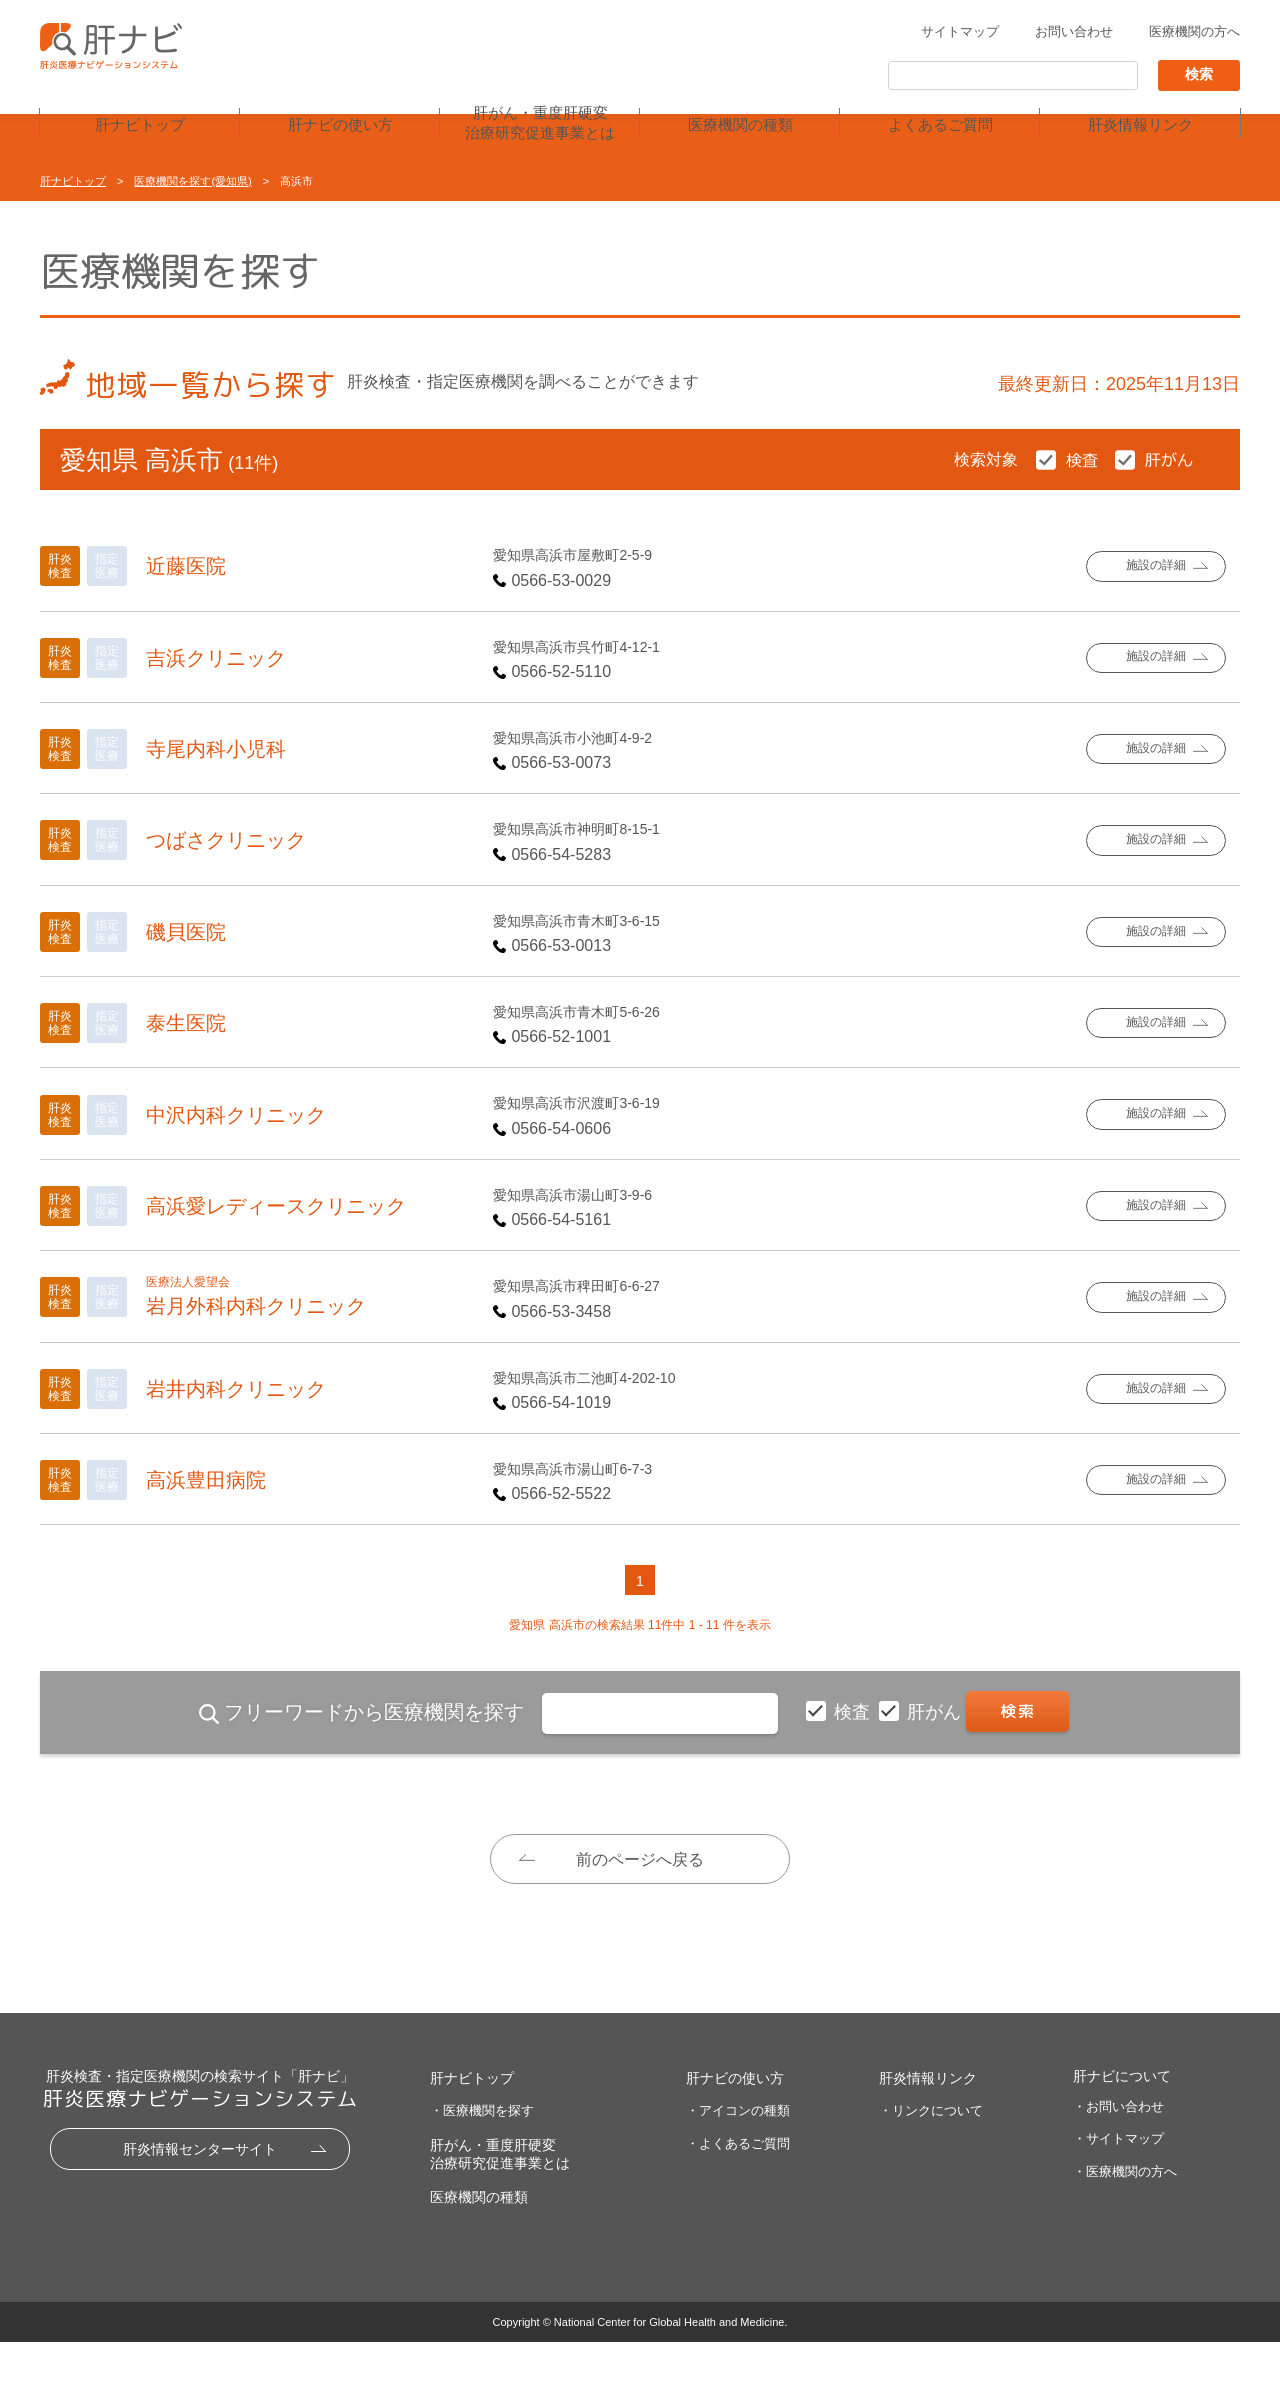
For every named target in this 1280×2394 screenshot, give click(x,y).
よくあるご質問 (940, 126)
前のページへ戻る (640, 1859)
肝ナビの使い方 (340, 126)
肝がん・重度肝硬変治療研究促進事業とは (540, 123)
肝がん (936, 1712)
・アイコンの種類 (738, 2161)
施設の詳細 (1155, 566)
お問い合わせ (1074, 33)
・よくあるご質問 (738, 2194)
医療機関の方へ (1194, 33)
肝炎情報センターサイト (200, 2200)
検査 (854, 1712)
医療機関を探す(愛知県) (192, 181)
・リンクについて (931, 2161)
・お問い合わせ (1118, 2157)
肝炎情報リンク (1140, 126)
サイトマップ (960, 33)
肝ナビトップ (140, 126)
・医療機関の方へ (1125, 2223)
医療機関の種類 (740, 126)
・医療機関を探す (482, 2161)
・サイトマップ (1118, 2190)
